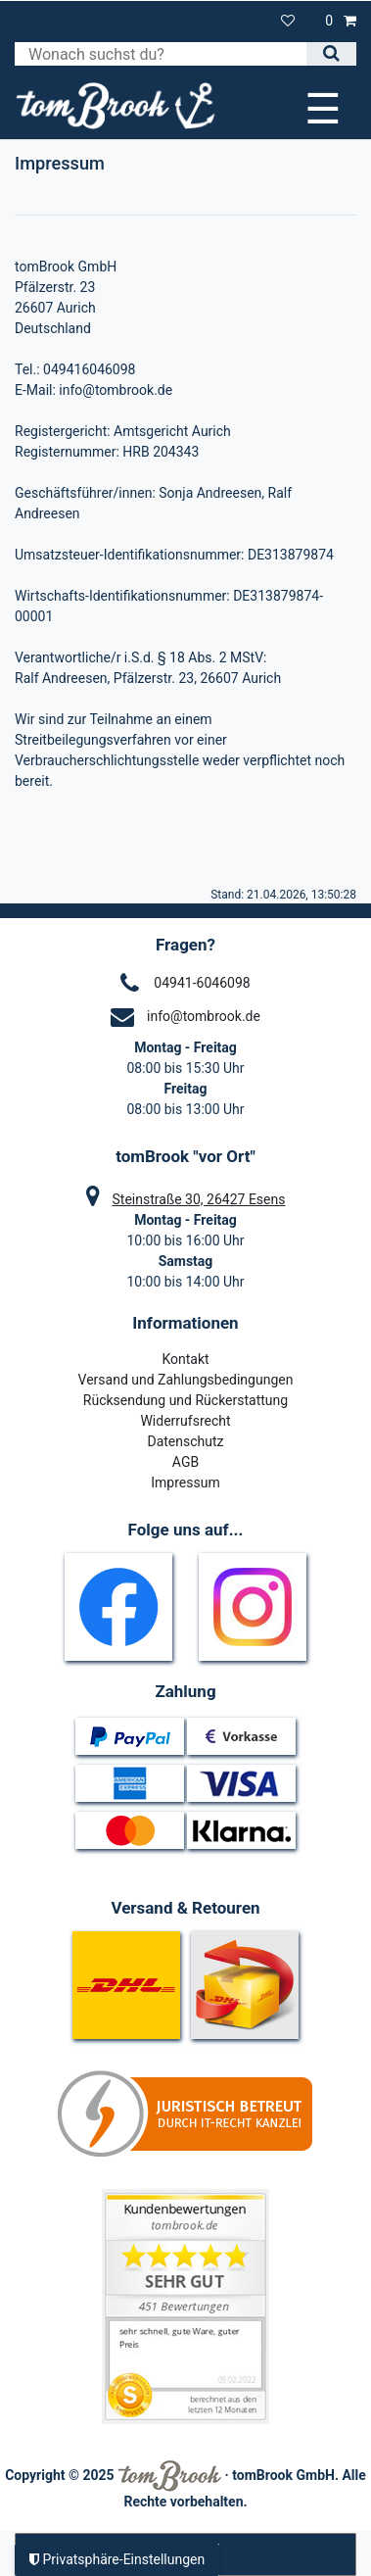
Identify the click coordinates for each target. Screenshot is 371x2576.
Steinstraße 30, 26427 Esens (199, 1199)
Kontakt (185, 1359)
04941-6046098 (202, 983)
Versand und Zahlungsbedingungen (186, 1379)
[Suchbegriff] (160, 54)
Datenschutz (185, 1441)
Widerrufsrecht (185, 1421)
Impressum (185, 1482)
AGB (185, 1462)
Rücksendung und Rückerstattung (185, 1400)
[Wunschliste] (288, 21)
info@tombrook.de (203, 1016)
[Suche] (331, 54)
